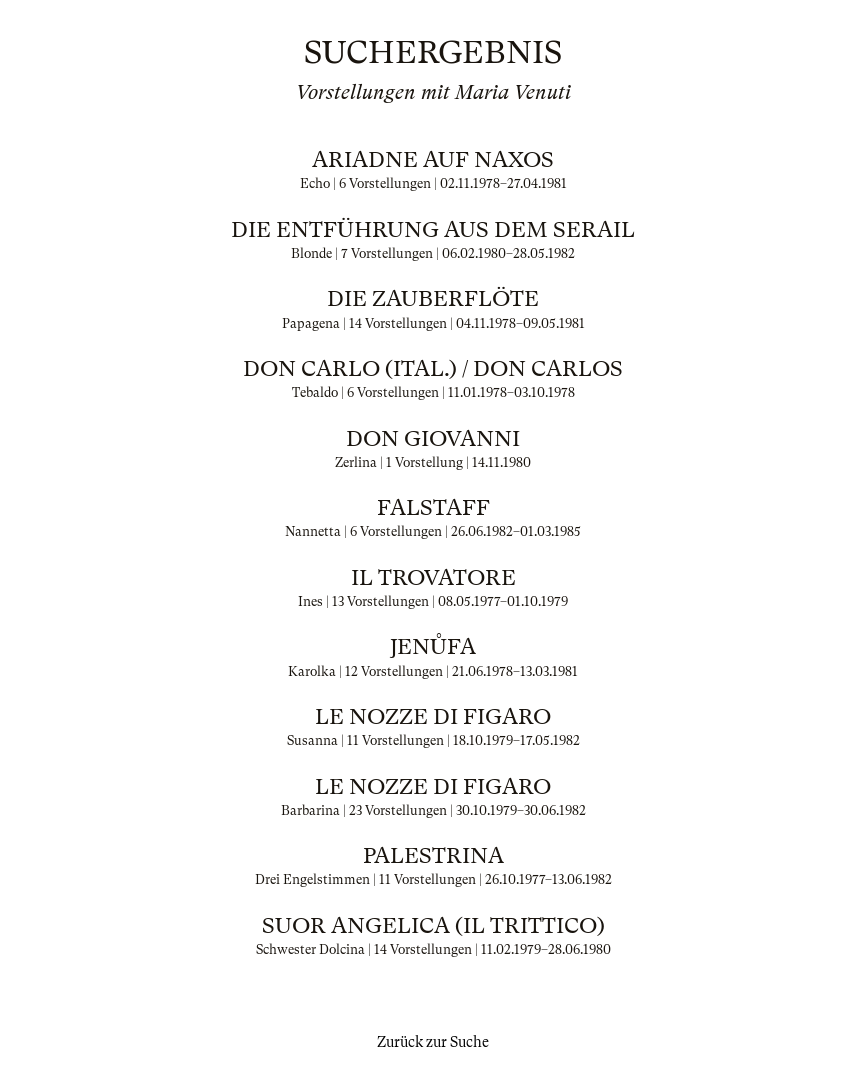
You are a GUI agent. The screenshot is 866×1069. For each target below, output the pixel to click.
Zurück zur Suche (433, 1042)
